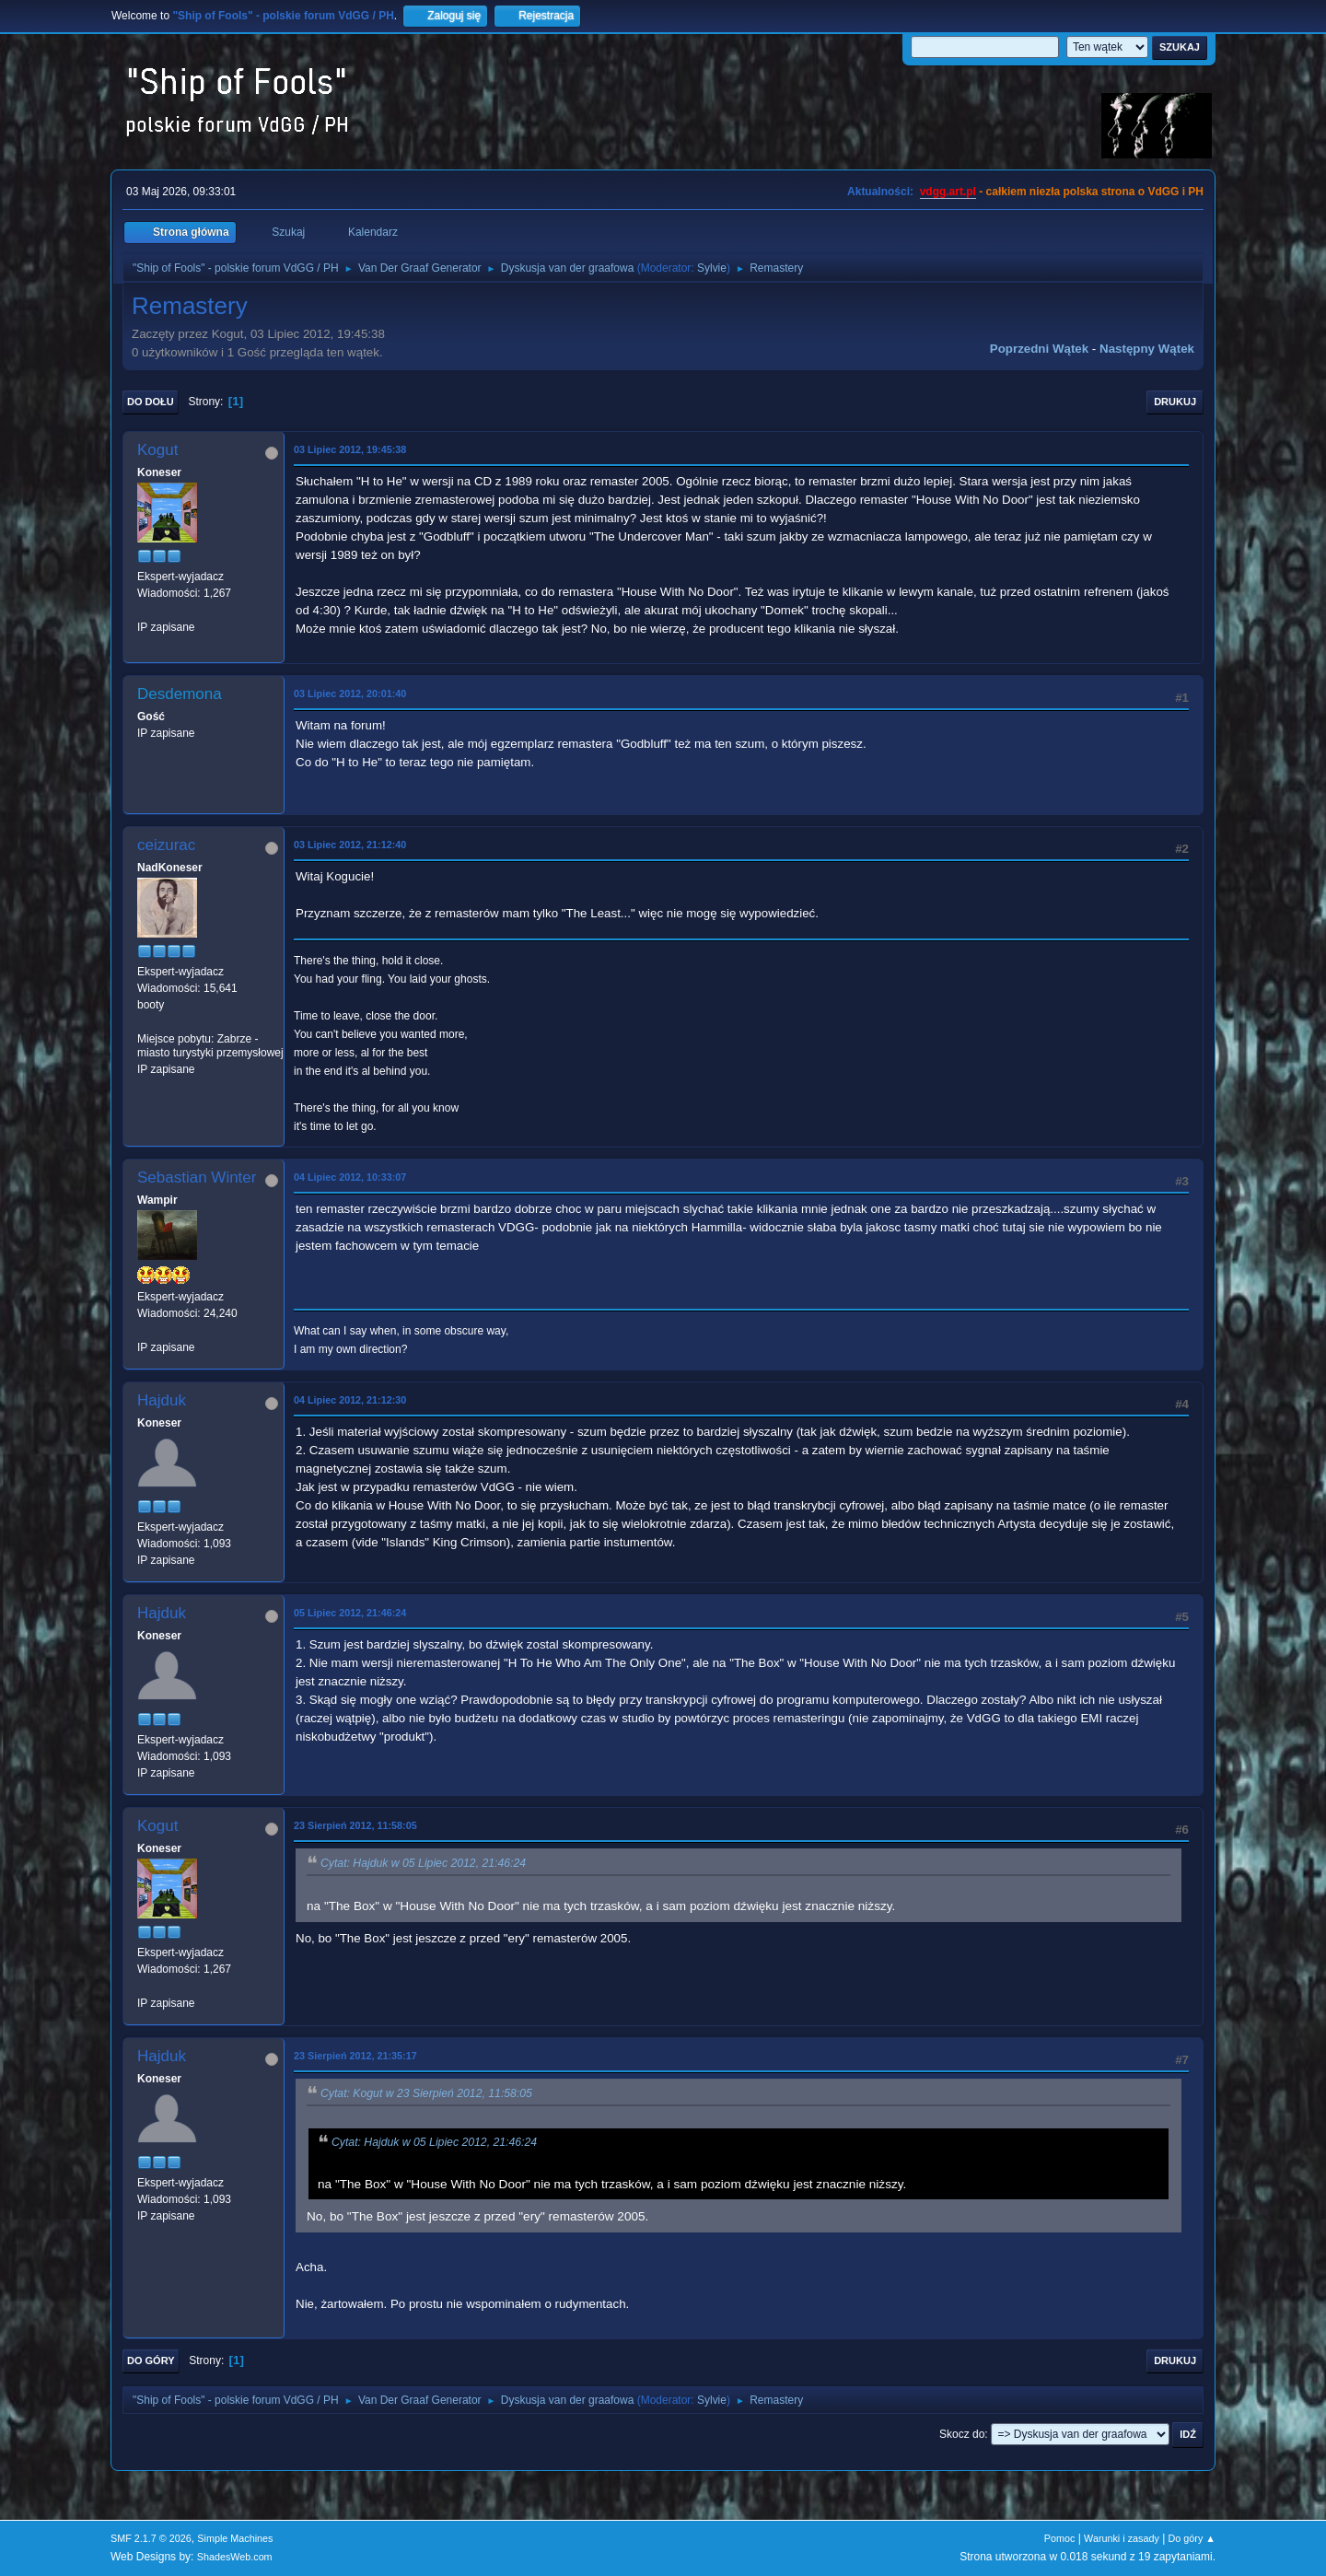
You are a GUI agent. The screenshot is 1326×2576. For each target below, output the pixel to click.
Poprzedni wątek (1039, 349)
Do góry (151, 2360)
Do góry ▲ (1192, 2538)
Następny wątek (1146, 349)
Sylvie (712, 268)
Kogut (157, 450)
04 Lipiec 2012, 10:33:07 (350, 1177)
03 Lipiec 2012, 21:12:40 (350, 844)
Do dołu (150, 401)
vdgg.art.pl (948, 191)
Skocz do (961, 2434)
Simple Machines (235, 2538)
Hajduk (161, 1400)
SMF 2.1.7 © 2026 (151, 2538)
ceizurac (166, 845)
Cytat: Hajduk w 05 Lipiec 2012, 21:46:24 (423, 1864)
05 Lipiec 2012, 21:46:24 (350, 1612)
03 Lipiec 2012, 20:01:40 (350, 693)
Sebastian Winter (196, 1177)
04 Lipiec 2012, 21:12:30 (350, 1399)
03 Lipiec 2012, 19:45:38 (350, 449)
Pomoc (1060, 2538)
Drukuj (1175, 401)
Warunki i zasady (1121, 2538)
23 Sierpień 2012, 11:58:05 (355, 1825)
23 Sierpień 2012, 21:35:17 (355, 2055)
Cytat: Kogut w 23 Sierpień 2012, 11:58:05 (426, 2094)
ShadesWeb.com (235, 2556)
